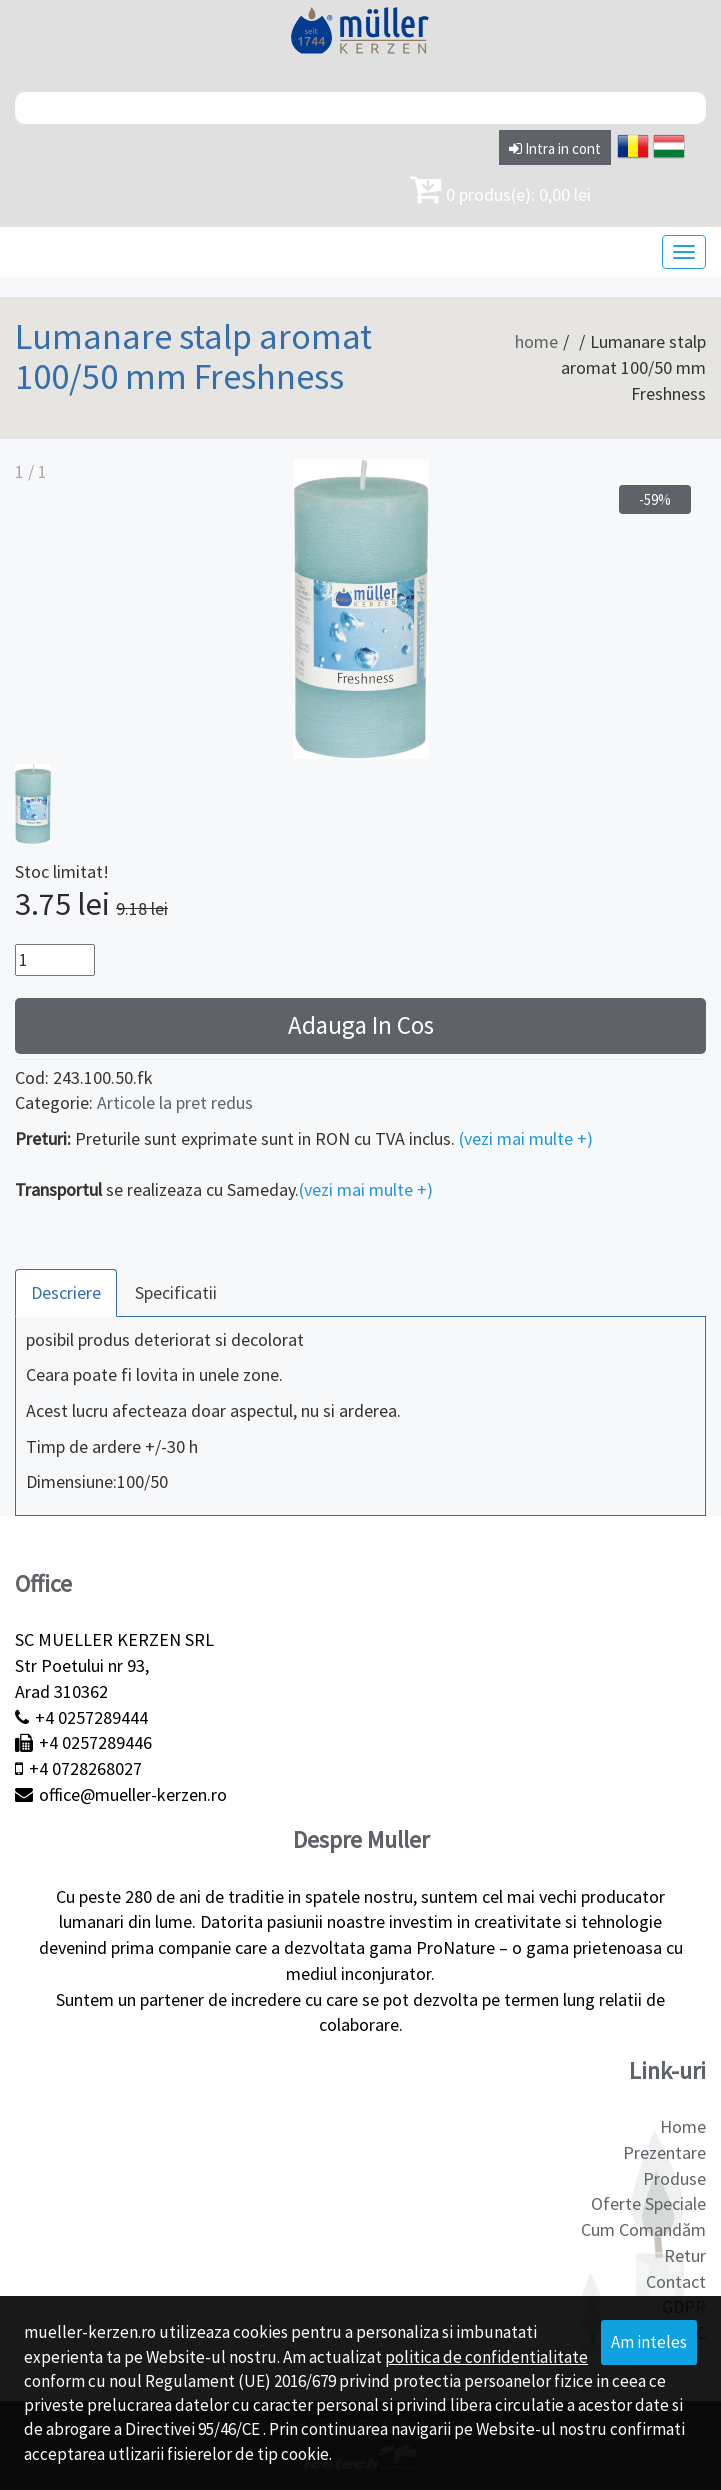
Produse (674, 2178)
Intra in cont (555, 148)
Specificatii (176, 1292)
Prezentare (664, 2152)
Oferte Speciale (648, 2203)
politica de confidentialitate (486, 2357)
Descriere (66, 1292)
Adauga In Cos (361, 1025)
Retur (685, 2255)
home (536, 341)
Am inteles (649, 2342)
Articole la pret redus (175, 1102)
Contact (676, 2281)
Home (683, 2126)
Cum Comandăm (643, 2229)
